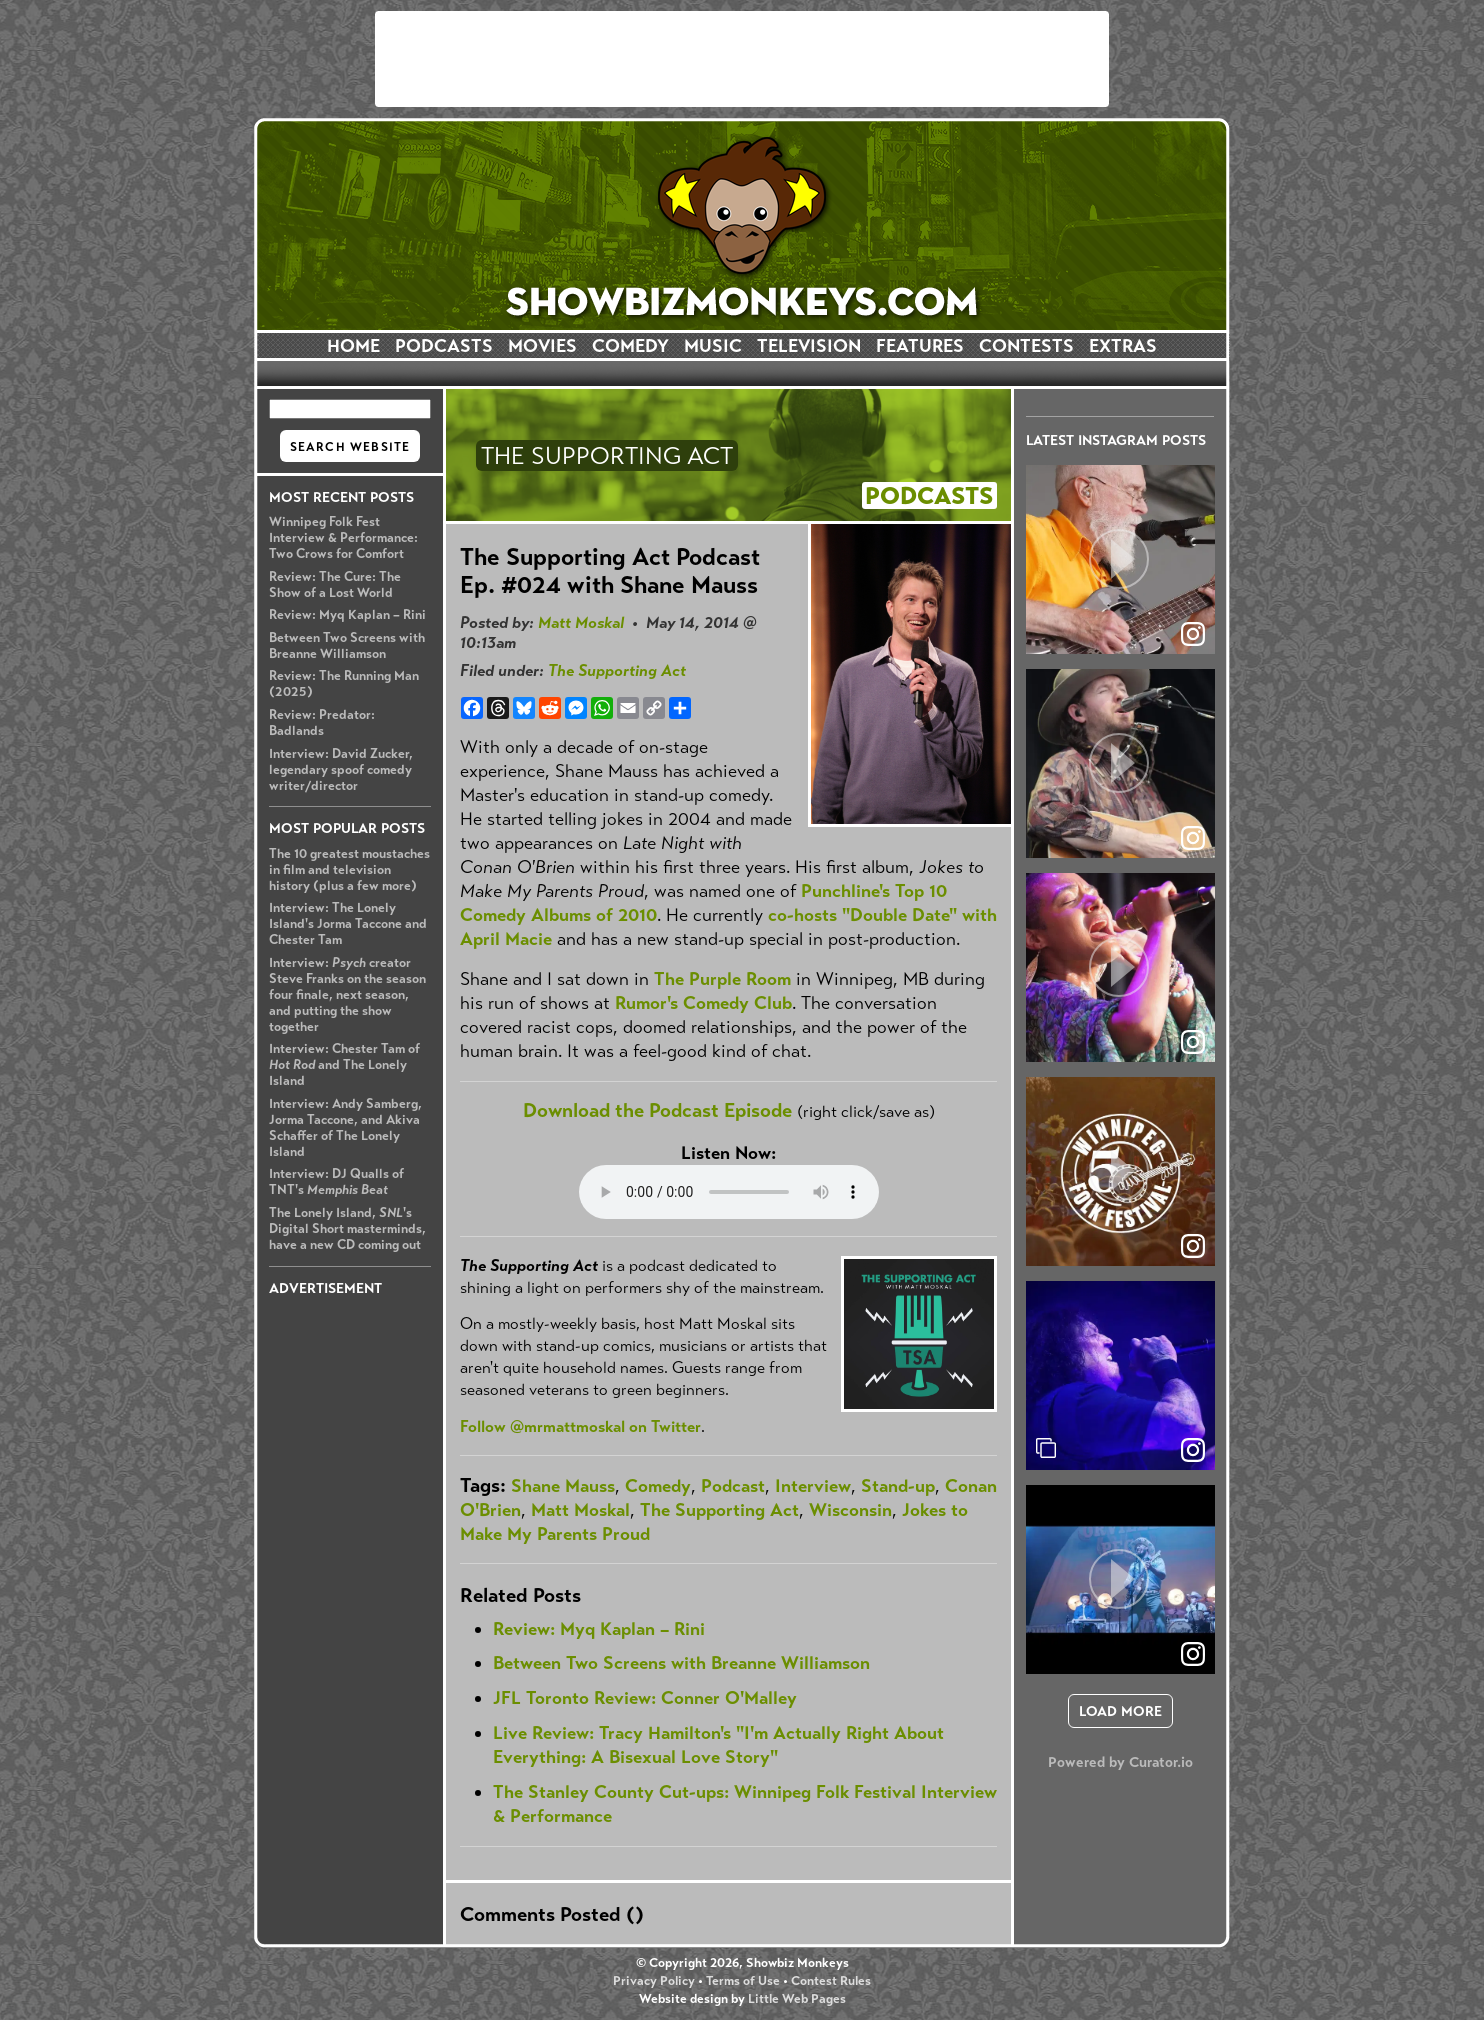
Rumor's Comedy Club (703, 1003)
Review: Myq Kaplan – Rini (347, 615)
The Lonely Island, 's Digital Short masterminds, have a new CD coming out (347, 1229)
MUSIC (713, 346)
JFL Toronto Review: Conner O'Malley (645, 1698)
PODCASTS (444, 346)
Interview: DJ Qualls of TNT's (336, 1182)
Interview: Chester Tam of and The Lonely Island (344, 1065)
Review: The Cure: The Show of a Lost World (335, 585)
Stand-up (898, 1486)
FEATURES (920, 346)
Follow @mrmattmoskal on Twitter (580, 1426)
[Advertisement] (742, 59)
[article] (1120, 559)
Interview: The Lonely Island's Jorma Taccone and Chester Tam (348, 924)
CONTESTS (1026, 346)
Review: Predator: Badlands (322, 723)
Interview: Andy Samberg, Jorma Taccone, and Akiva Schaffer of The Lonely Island (345, 1128)
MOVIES (542, 346)
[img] (1120, 1375)
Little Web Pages (797, 1999)
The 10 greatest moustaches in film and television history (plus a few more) (349, 870)
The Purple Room (722, 979)
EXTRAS (1123, 346)
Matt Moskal (581, 622)
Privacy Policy (654, 1981)
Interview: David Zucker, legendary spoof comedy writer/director (341, 770)
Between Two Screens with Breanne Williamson (347, 646)
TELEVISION (809, 346)
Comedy (658, 1486)
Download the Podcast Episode (657, 1110)
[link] (1193, 1450)
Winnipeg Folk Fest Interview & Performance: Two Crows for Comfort (343, 538)
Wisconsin (850, 1510)
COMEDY (630, 346)
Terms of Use (743, 1981)
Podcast (733, 1486)
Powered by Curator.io (1120, 1762)
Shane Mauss (563, 1486)
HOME (353, 346)
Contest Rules (831, 1981)
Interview (813, 1486)
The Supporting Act (617, 670)
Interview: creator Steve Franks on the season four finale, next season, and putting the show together (347, 995)
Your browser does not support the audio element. (729, 1192)
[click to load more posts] (1120, 1711)
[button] (1120, 559)
